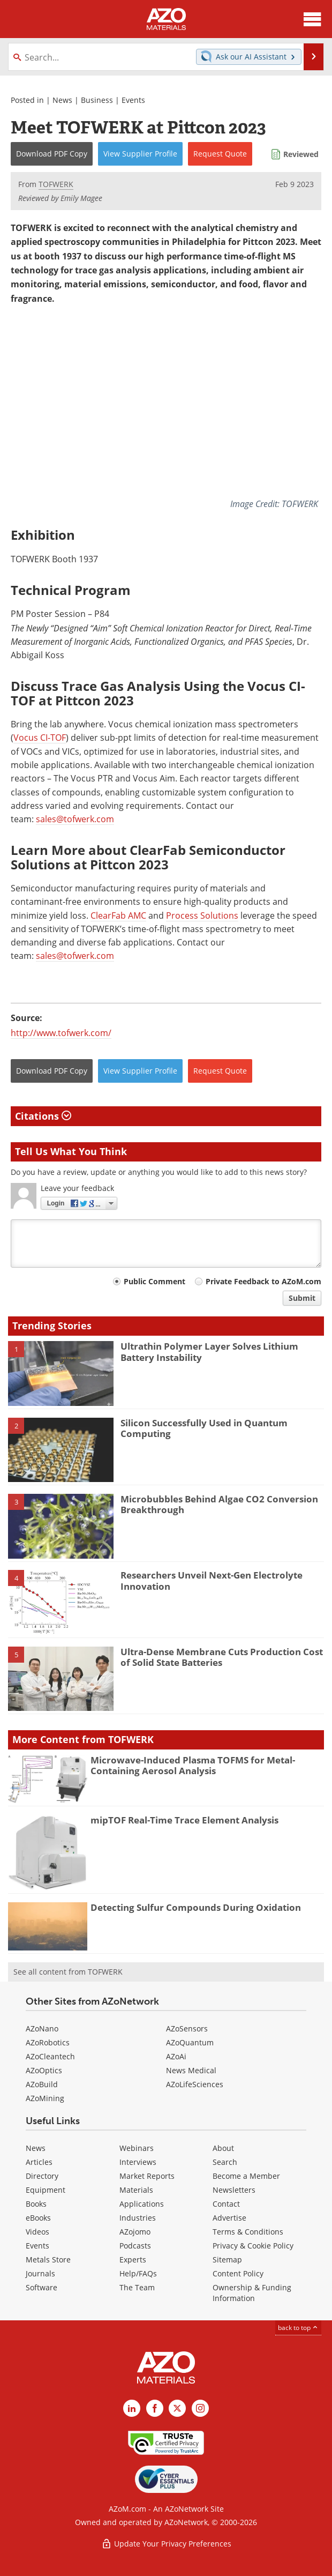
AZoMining (45, 2098)
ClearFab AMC (118, 915)
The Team (137, 2287)
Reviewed (301, 154)
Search (225, 2162)
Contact (226, 2204)
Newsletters (234, 2190)
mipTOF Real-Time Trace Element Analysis (184, 1820)
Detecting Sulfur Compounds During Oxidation (195, 1907)
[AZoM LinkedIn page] (131, 2408)
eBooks (38, 2218)
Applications (141, 2204)
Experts (132, 2259)
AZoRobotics (48, 2042)
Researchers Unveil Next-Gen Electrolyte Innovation (211, 1580)
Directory (42, 2176)
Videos (37, 2232)
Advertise (229, 2218)
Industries (137, 2218)
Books (36, 2204)
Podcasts (135, 2245)
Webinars (136, 2148)
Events (133, 100)
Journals (40, 2273)
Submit (302, 1298)
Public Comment (154, 1281)
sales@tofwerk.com (75, 818)
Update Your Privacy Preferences (166, 2543)
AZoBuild (42, 2084)
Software (41, 2287)
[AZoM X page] (177, 2408)
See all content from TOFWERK (68, 1972)
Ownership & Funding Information (252, 2292)
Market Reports (147, 2176)
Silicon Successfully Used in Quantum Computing (204, 1428)
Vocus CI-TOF (39, 737)
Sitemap (227, 2259)
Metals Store (48, 2259)
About (223, 2148)
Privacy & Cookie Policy (253, 2245)
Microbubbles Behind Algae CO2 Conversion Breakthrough (219, 1504)
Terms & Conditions (248, 2232)
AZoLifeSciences (194, 2084)
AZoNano (42, 2028)
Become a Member (246, 2176)
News (62, 100)
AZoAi (176, 2056)
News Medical (191, 2070)
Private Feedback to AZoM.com (263, 1281)
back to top (298, 2327)
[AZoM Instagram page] (200, 2408)
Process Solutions (202, 915)
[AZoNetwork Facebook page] (154, 2408)
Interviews (137, 2162)
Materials (136, 2190)
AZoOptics (44, 2070)
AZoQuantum (190, 2042)
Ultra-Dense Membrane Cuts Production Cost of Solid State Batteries (221, 1657)
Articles (39, 2162)
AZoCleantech (50, 2056)
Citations (43, 1116)
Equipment (45, 2190)
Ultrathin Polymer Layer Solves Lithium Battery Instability (209, 1351)
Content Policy (238, 2273)
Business (97, 100)
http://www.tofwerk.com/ (61, 1032)
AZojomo (134, 2232)
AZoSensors (187, 2028)
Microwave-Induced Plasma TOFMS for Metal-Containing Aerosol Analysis (192, 1765)
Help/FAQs (138, 2273)
